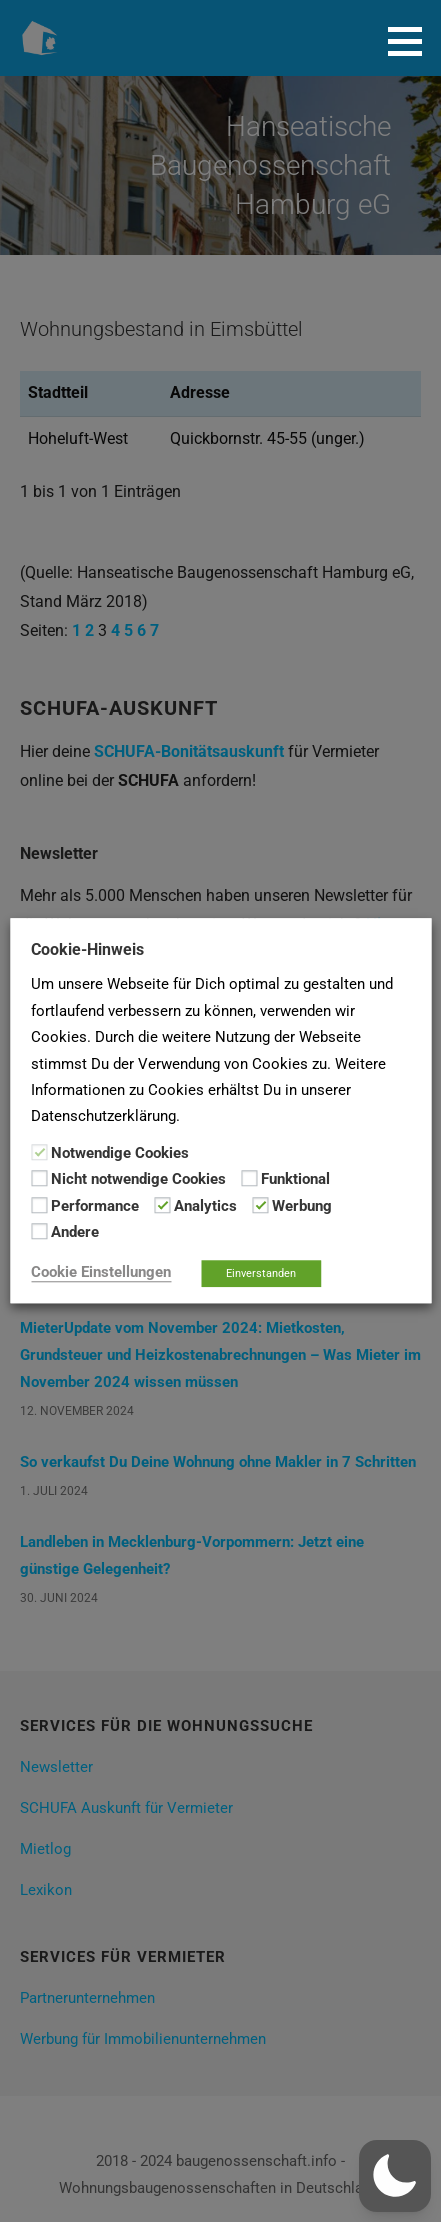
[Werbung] (260, 1205)
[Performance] (39, 1205)
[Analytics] (162, 1205)
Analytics (205, 1206)
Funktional (295, 1180)
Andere (75, 1232)
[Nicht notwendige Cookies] (39, 1179)
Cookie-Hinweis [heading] (87, 949)
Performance (95, 1206)
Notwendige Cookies (120, 1153)
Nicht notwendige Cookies (138, 1180)
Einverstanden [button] (261, 1274)
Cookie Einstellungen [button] (101, 1273)
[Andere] (39, 1231)
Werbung (302, 1206)
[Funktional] (249, 1179)
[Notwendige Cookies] (39, 1152)
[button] (412, 41)
